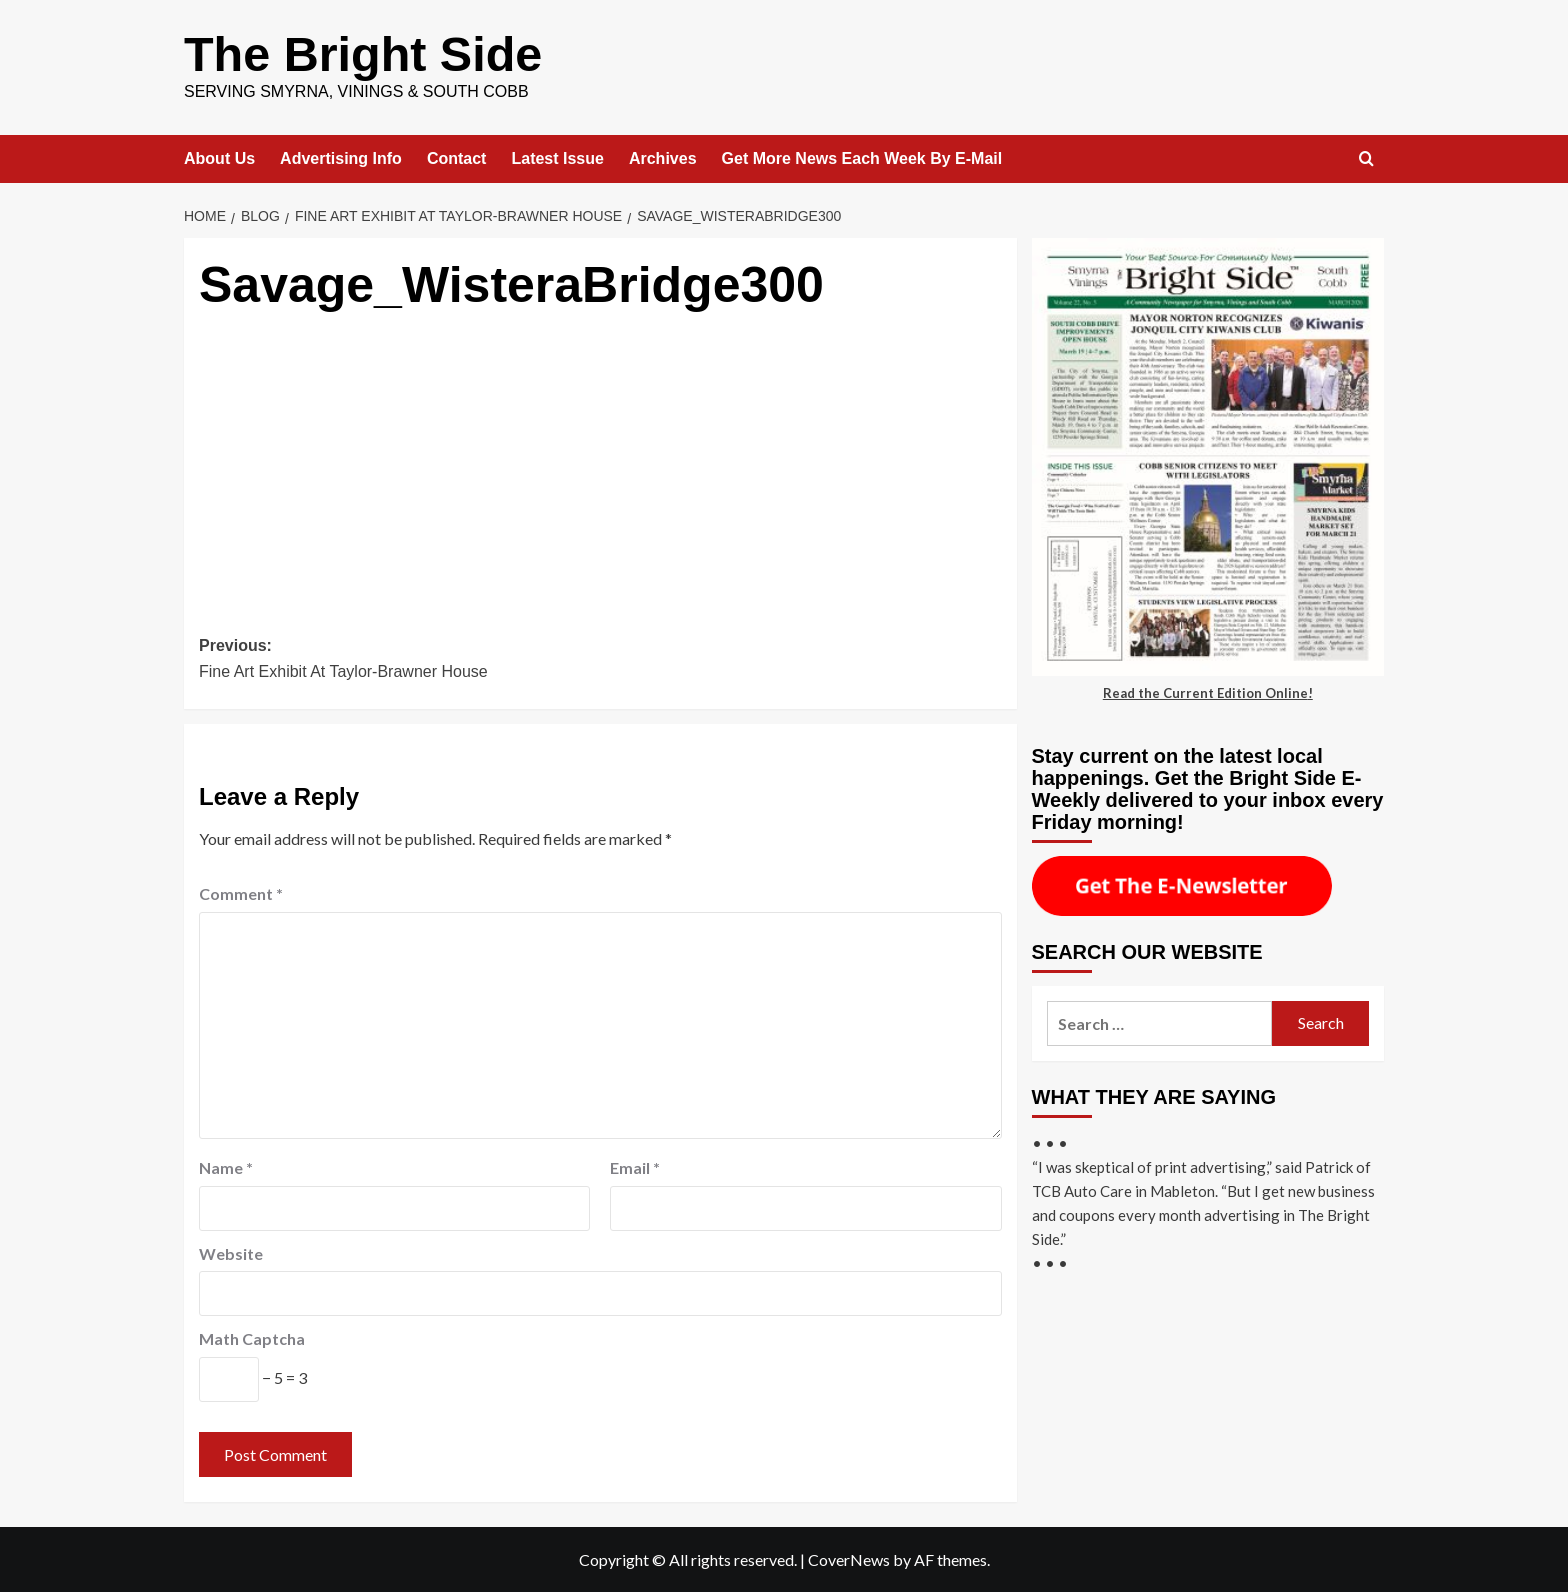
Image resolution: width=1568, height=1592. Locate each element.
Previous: (399, 659)
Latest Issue (557, 157)
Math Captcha (252, 1337)
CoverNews (849, 1558)
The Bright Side (361, 53)
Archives (663, 157)
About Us (219, 157)
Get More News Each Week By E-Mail (862, 157)
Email (635, 1166)
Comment (241, 892)
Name (226, 1166)
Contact (457, 157)
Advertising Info (341, 157)
